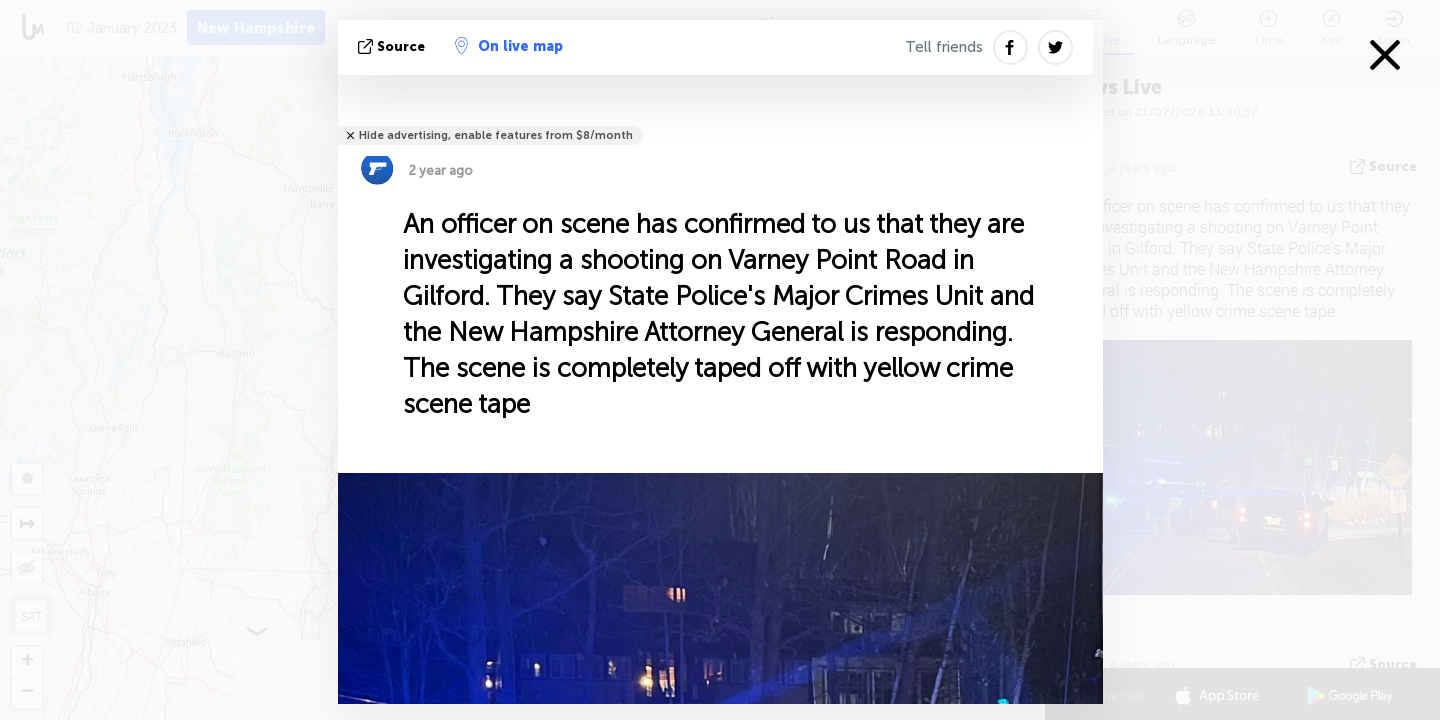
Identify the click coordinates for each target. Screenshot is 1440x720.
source (393, 46)
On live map (509, 46)
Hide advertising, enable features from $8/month (496, 135)
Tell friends (944, 47)
